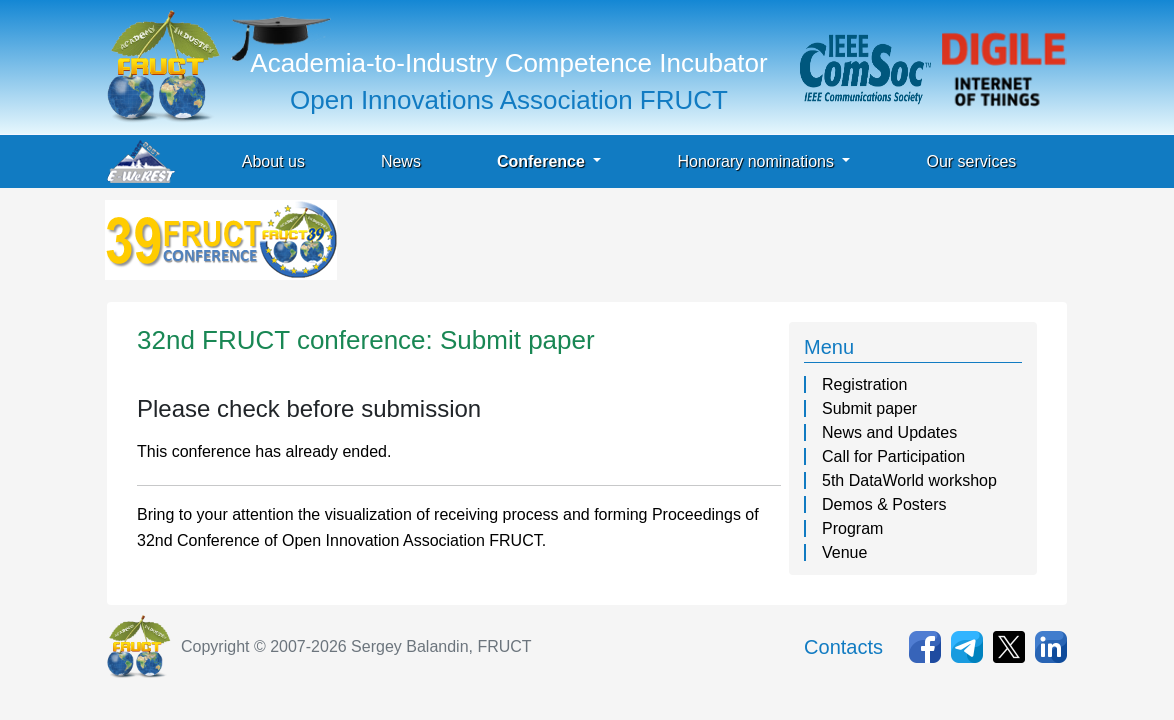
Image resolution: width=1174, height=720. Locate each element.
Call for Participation (893, 456)
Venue (844, 552)
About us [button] (273, 161)
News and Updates (889, 432)
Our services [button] (971, 161)
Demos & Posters (884, 504)
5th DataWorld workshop (909, 480)
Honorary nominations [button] (757, 161)
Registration (864, 384)
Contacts (843, 647)
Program (852, 528)
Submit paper (869, 408)
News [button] (401, 161)
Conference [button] (543, 161)
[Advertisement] (705, 245)
